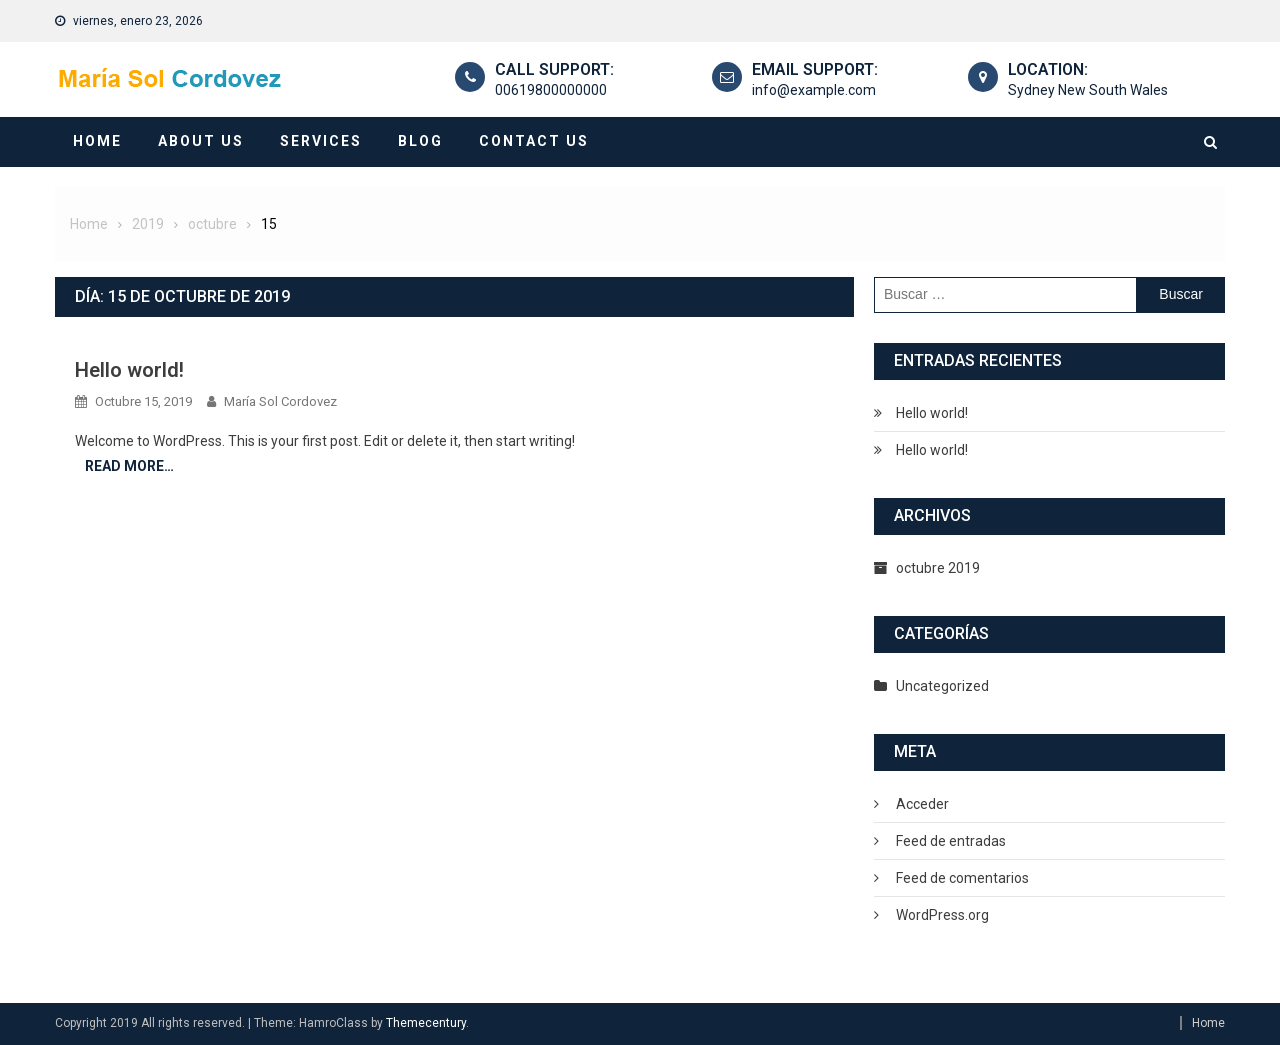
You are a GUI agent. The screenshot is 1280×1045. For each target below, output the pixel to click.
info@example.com (814, 90)
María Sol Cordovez (280, 401)
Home (97, 141)
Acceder (922, 804)
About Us (201, 141)
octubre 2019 (938, 568)
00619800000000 (551, 90)
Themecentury (426, 1023)
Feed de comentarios (962, 878)
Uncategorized (942, 686)
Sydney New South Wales (1088, 90)
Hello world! (129, 370)
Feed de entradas (951, 841)
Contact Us (534, 141)
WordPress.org (942, 915)
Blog (420, 141)
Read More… (129, 466)
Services (321, 141)
